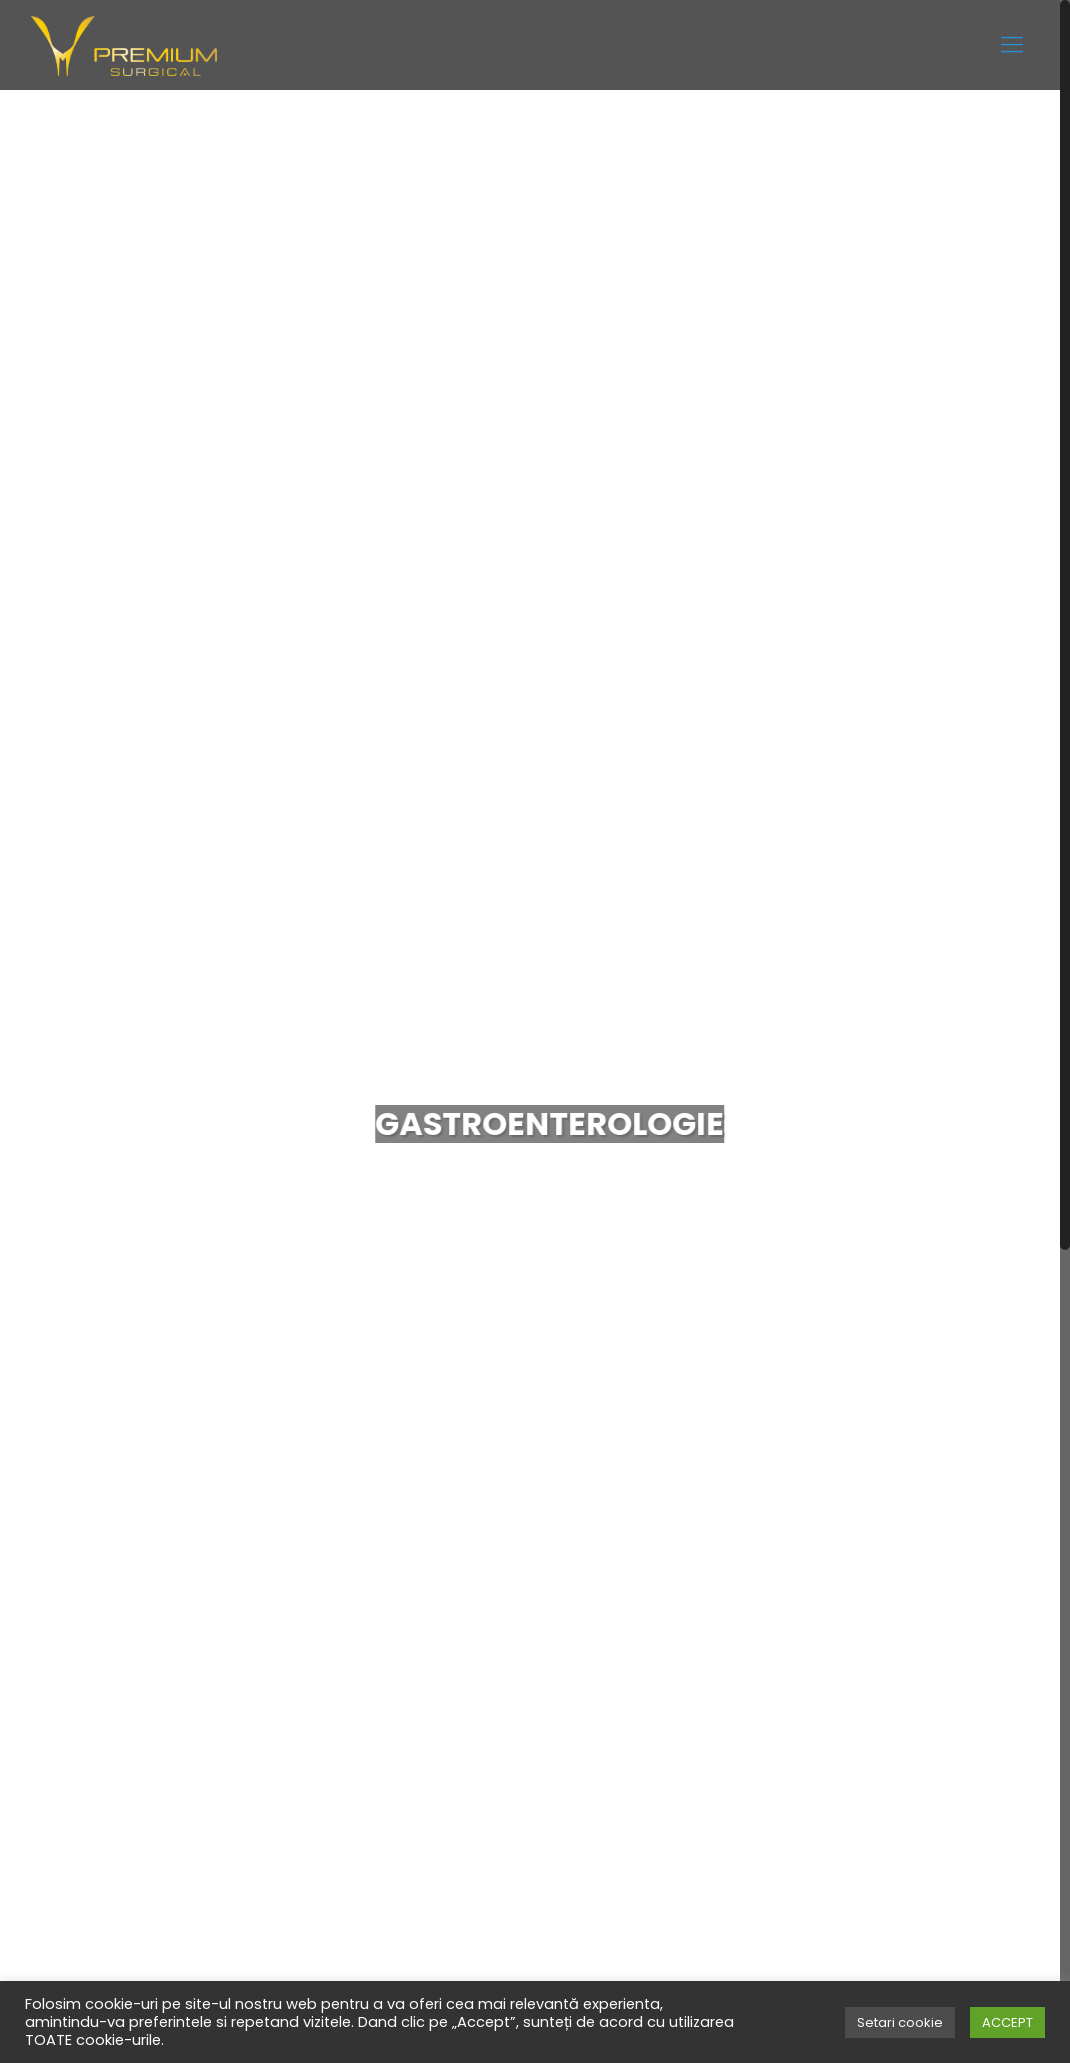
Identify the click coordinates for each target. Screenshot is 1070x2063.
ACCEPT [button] (1007, 2022)
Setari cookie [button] (900, 2022)
